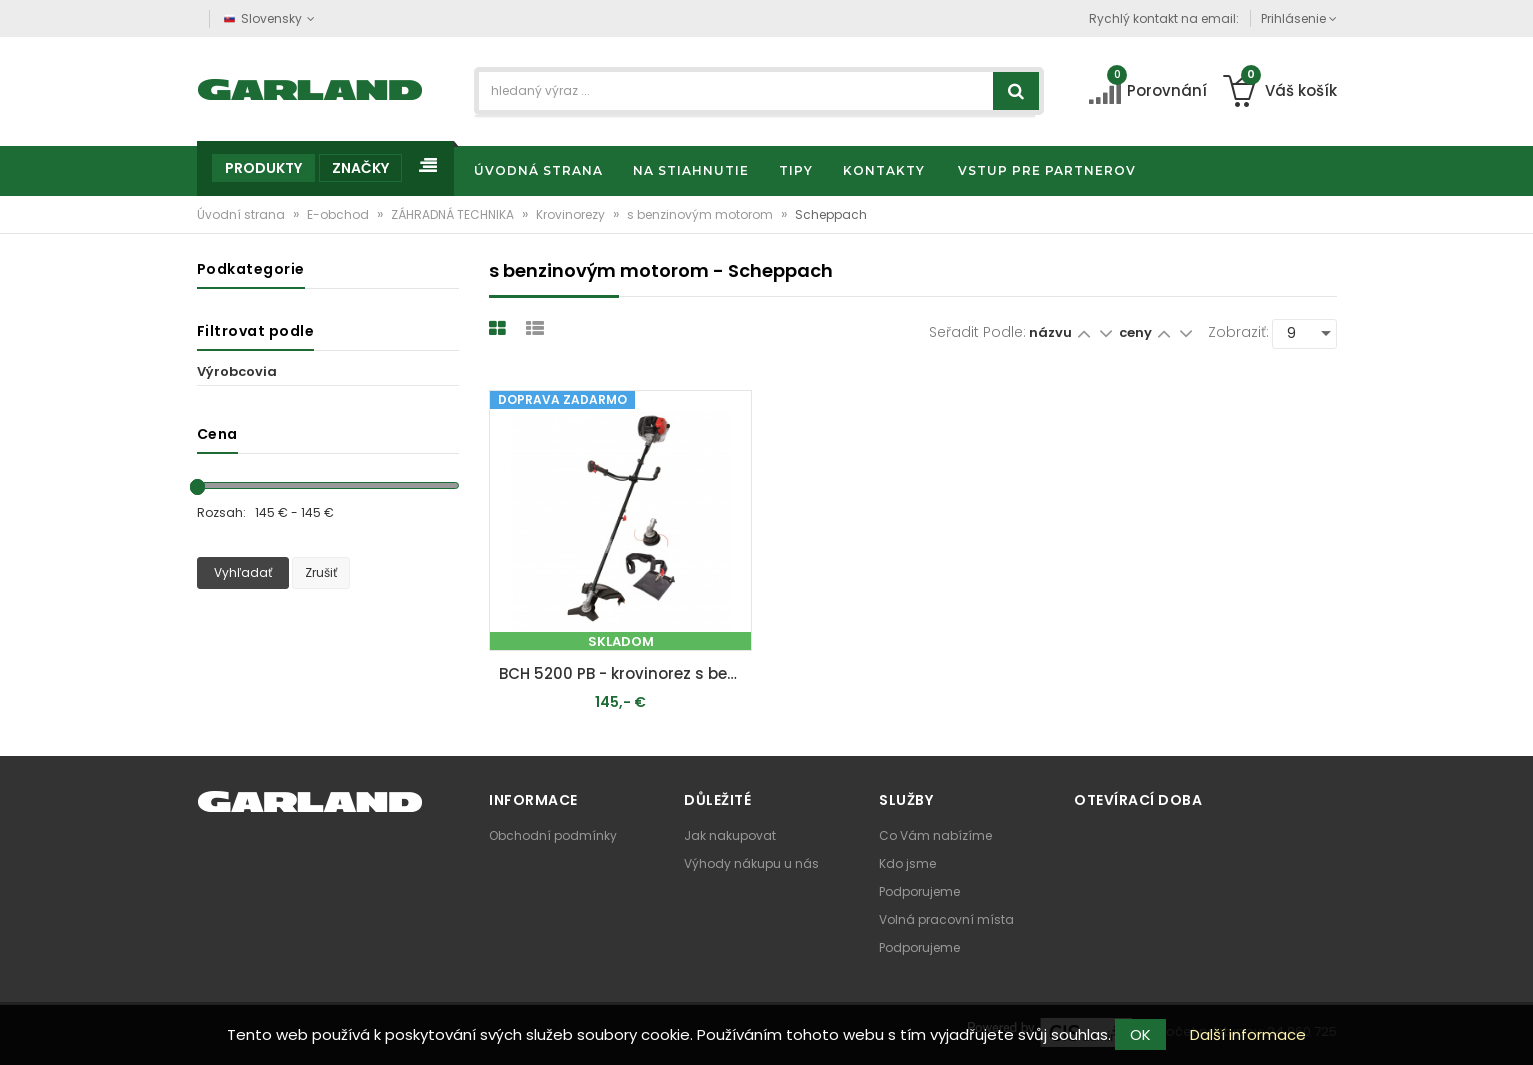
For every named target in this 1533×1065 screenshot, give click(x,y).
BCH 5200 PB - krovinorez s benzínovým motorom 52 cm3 (625, 673)
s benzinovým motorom (701, 214)
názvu (1050, 332)
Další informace (1248, 1034)
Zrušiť (321, 572)
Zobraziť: (1238, 332)
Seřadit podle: (977, 332)
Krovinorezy (572, 214)
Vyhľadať (243, 572)
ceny (1137, 332)
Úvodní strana (242, 214)
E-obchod (339, 214)
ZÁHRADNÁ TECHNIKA (454, 214)
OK (1140, 1034)
